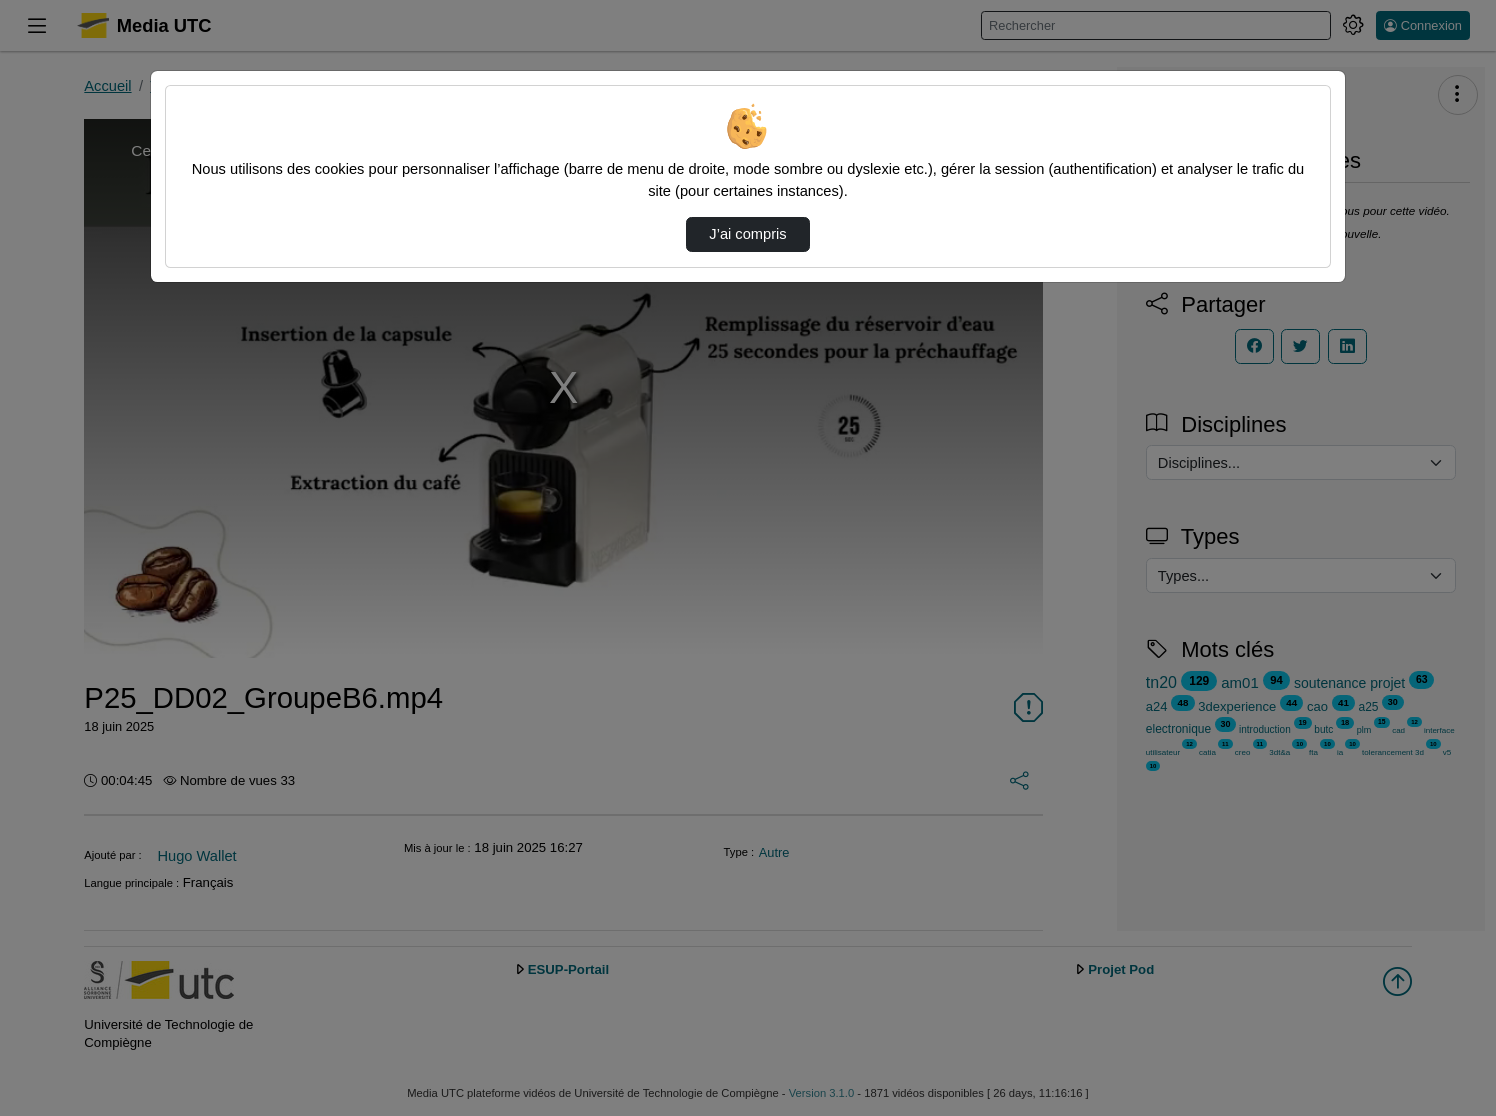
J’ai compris (747, 234)
